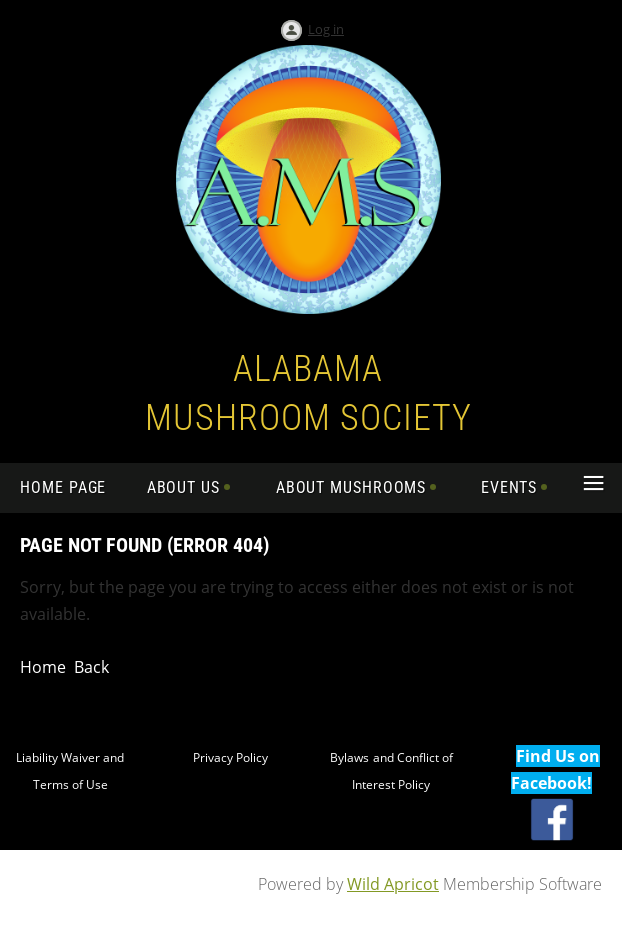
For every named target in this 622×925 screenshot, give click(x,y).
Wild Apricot (393, 884)
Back (91, 667)
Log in (326, 29)
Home (43, 667)
